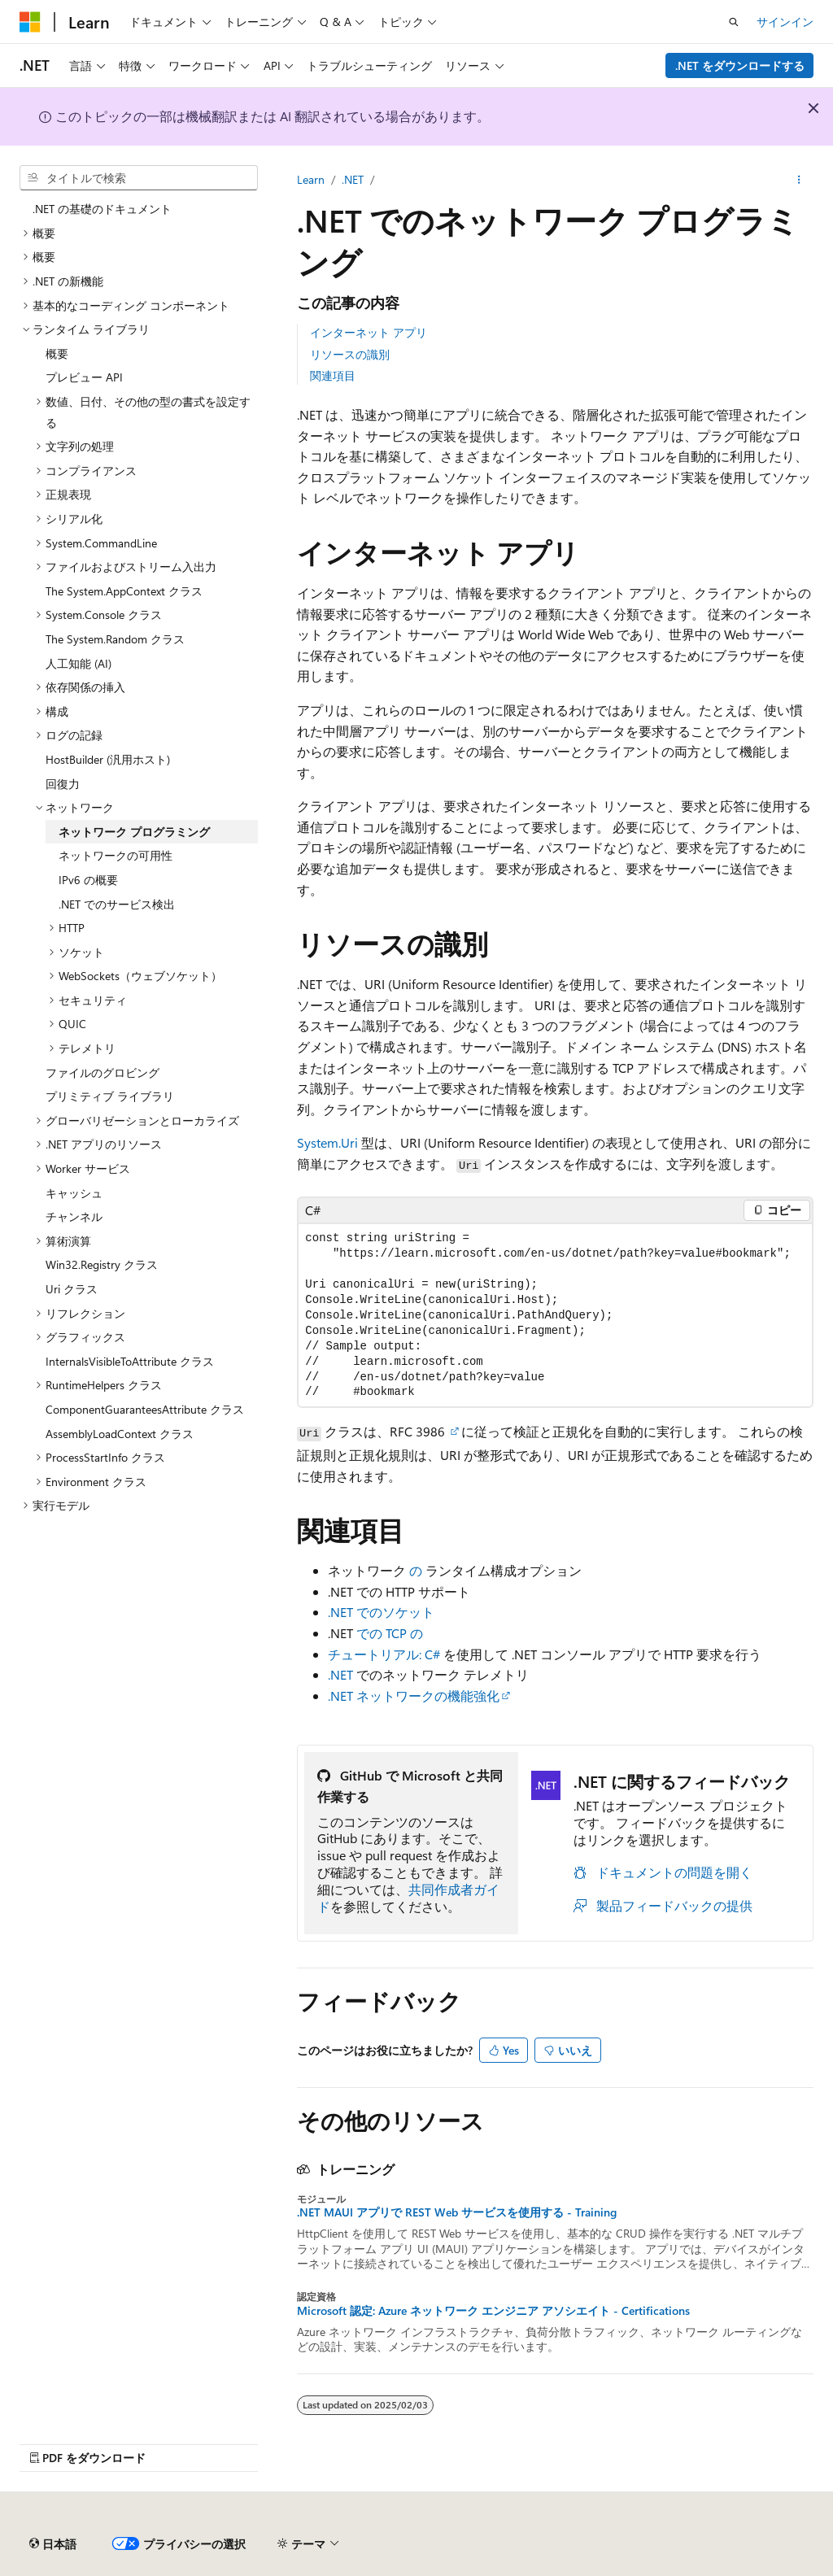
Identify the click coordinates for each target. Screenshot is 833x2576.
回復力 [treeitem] (63, 783)
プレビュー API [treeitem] (84, 377)
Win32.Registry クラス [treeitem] (102, 1264)
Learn (311, 179)
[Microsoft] (30, 22)
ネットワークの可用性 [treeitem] (115, 855)
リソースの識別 (350, 354)
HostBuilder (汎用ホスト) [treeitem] (108, 759)
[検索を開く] (733, 22)
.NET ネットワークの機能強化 (413, 1695)
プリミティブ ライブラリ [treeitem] (110, 1096)
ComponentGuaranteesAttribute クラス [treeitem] (145, 1409)
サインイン (785, 21)
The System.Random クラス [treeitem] (115, 639)
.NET (353, 179)
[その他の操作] (799, 180)
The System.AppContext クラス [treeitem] (124, 591)
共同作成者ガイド (408, 1898)
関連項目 (332, 375)
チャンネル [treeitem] (74, 1216)
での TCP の (389, 1632)
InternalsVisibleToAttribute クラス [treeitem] (130, 1361)
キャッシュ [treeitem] (74, 1193)
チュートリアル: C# (384, 1654)
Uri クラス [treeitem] (72, 1289)
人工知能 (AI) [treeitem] (78, 663)
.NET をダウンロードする (740, 65)
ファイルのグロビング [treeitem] (102, 1072)
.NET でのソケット (381, 1611)
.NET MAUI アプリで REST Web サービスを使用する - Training (457, 2212)
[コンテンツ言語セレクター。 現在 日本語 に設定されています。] (53, 2544)
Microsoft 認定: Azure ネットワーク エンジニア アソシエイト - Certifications (493, 2311)
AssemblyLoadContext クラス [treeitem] (120, 1433)
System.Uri (327, 1142)
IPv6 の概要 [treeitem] (88, 879)
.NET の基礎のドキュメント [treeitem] (102, 208)
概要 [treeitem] (57, 353)
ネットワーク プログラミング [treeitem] (134, 831)
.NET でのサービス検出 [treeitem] (117, 904)
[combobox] (139, 178)
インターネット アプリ (368, 332)
